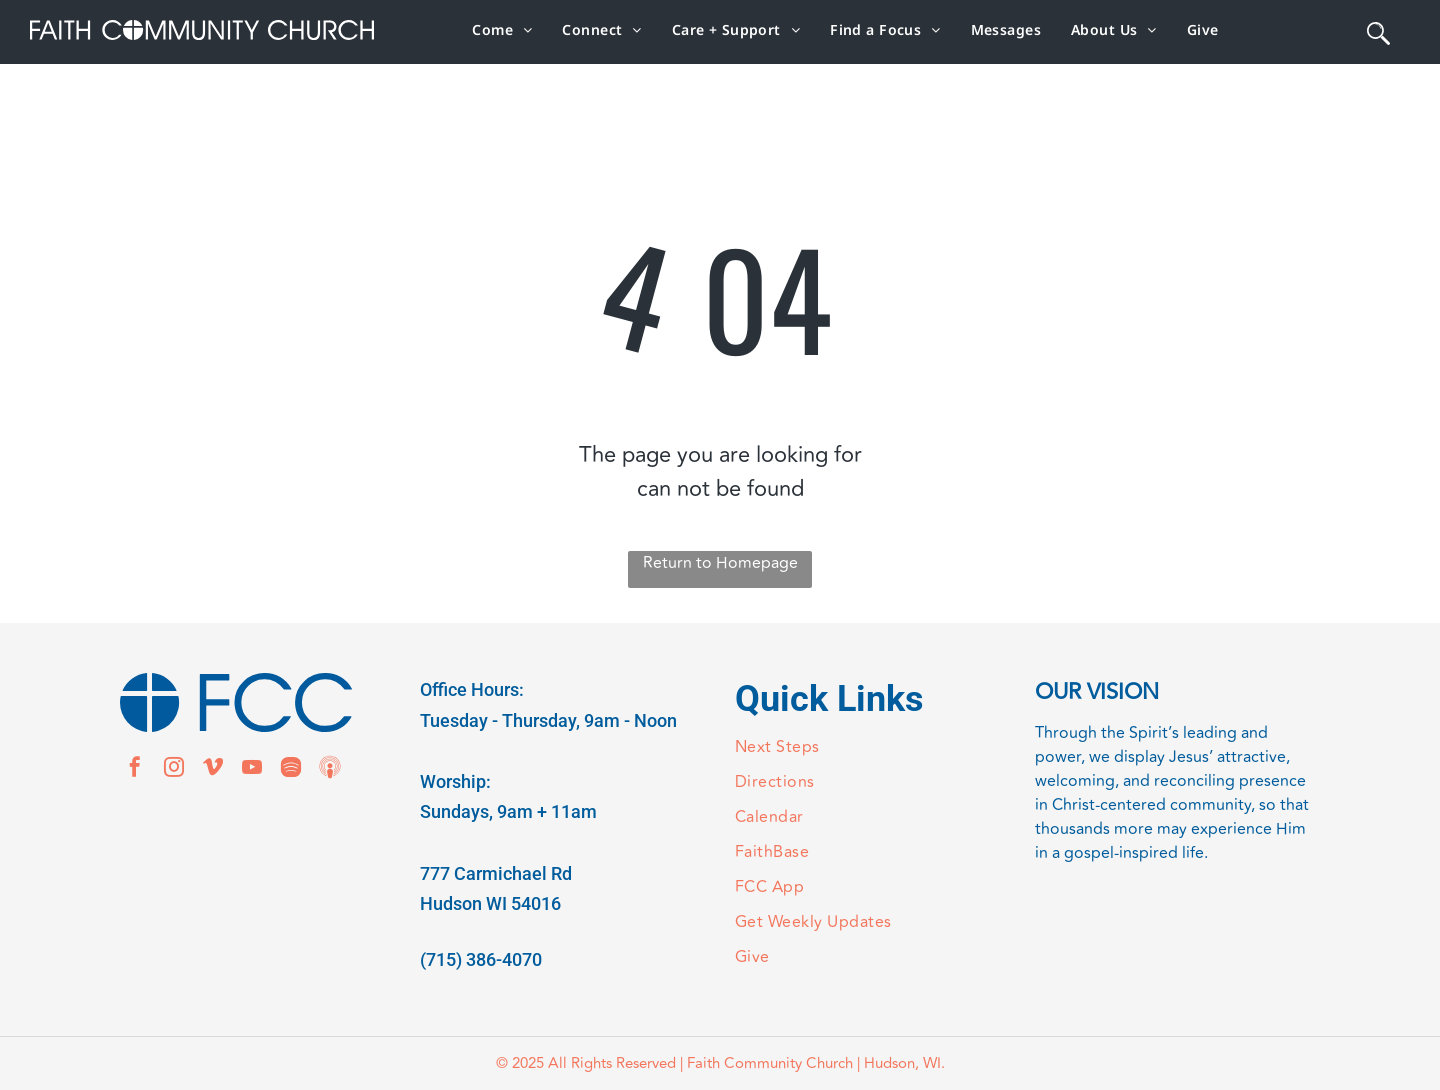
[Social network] (330, 769)
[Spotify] (291, 769)
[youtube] (252, 769)
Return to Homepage (720, 563)
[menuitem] (502, 29)
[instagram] (174, 769)
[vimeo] (213, 769)
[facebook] (135, 769)
